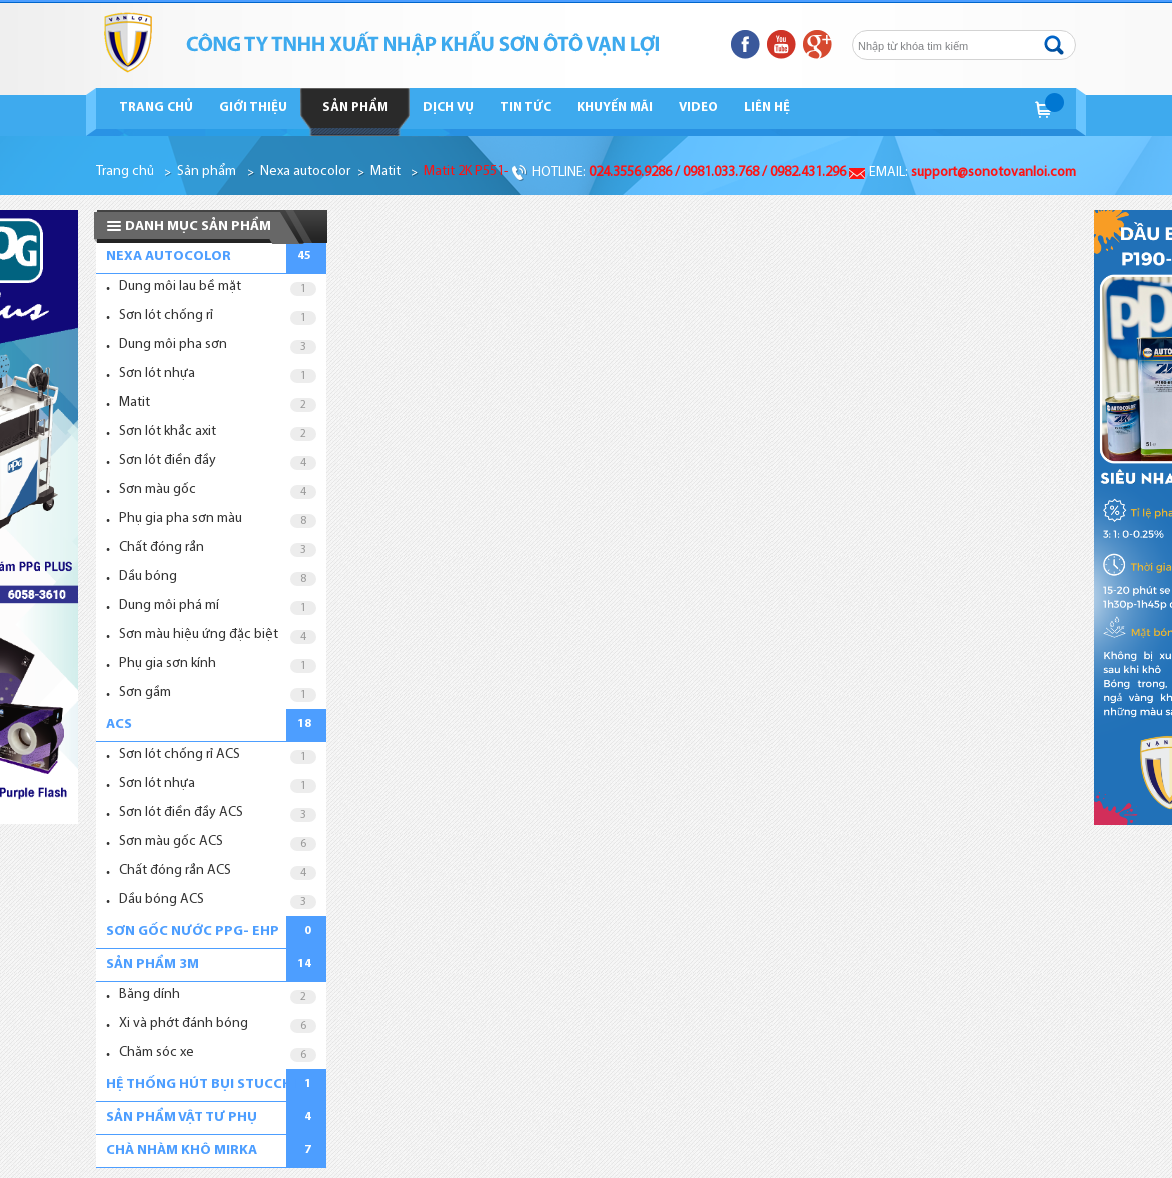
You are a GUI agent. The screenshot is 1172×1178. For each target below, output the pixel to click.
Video (698, 107)
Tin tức (525, 107)
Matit (385, 171)
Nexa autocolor (305, 171)
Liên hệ (767, 107)
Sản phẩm (355, 107)
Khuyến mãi (615, 107)
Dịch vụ (448, 107)
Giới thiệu (253, 107)
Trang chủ (156, 107)
